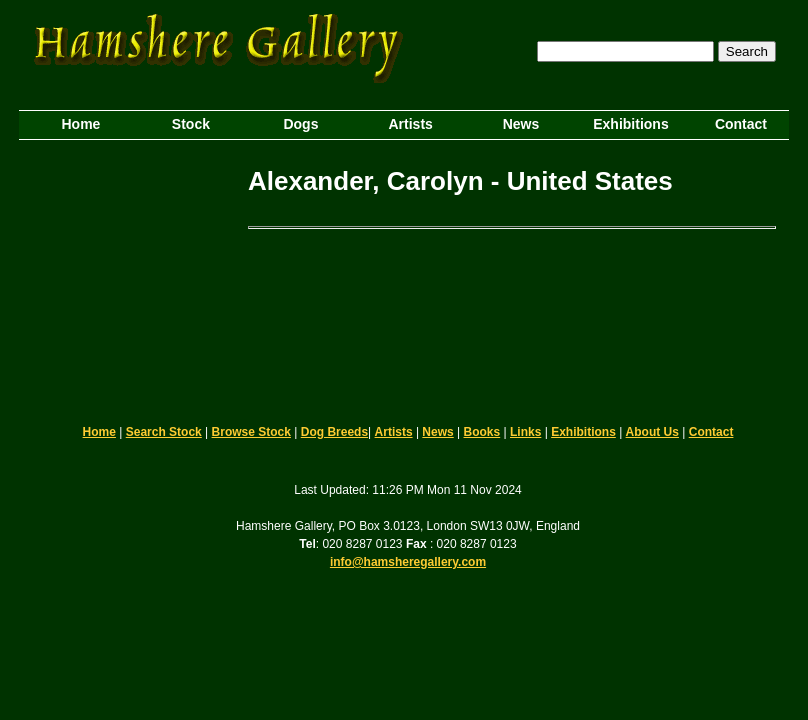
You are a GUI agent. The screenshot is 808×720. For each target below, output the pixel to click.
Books (482, 432)
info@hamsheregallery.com (408, 562)
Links (525, 432)
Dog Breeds (334, 432)
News (437, 432)
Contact (711, 432)
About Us (652, 432)
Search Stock (164, 432)
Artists (394, 432)
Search (747, 51)
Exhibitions (583, 432)
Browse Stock (251, 432)
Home (99, 432)
